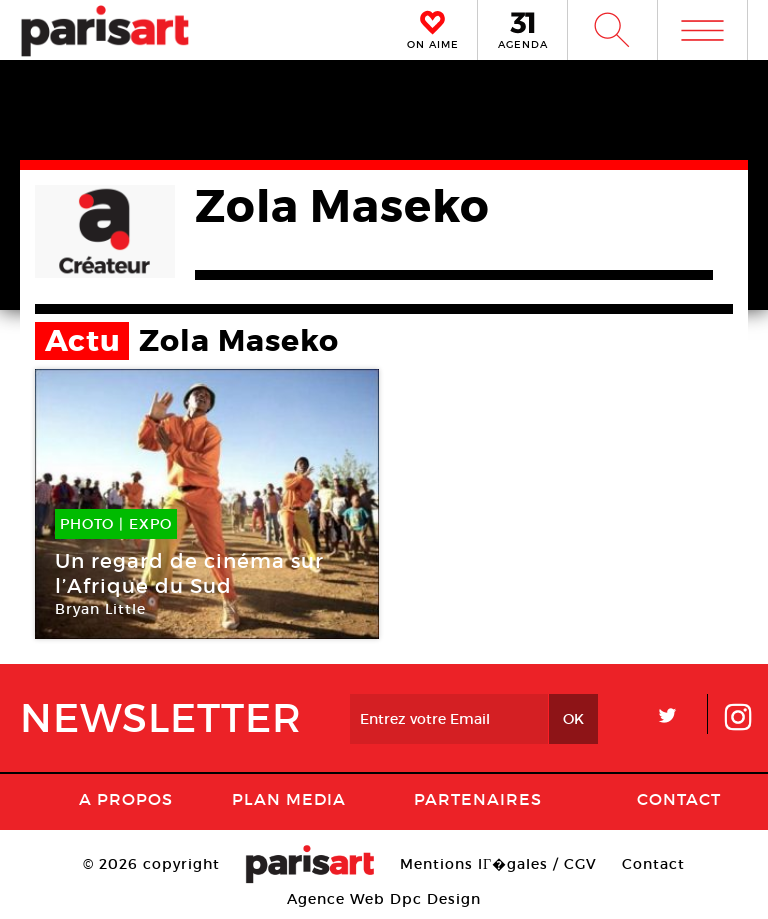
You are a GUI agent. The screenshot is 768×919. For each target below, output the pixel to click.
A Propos (126, 799)
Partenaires (478, 799)
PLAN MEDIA (289, 799)
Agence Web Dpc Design (384, 899)
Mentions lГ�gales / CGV (498, 864)
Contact (679, 799)
